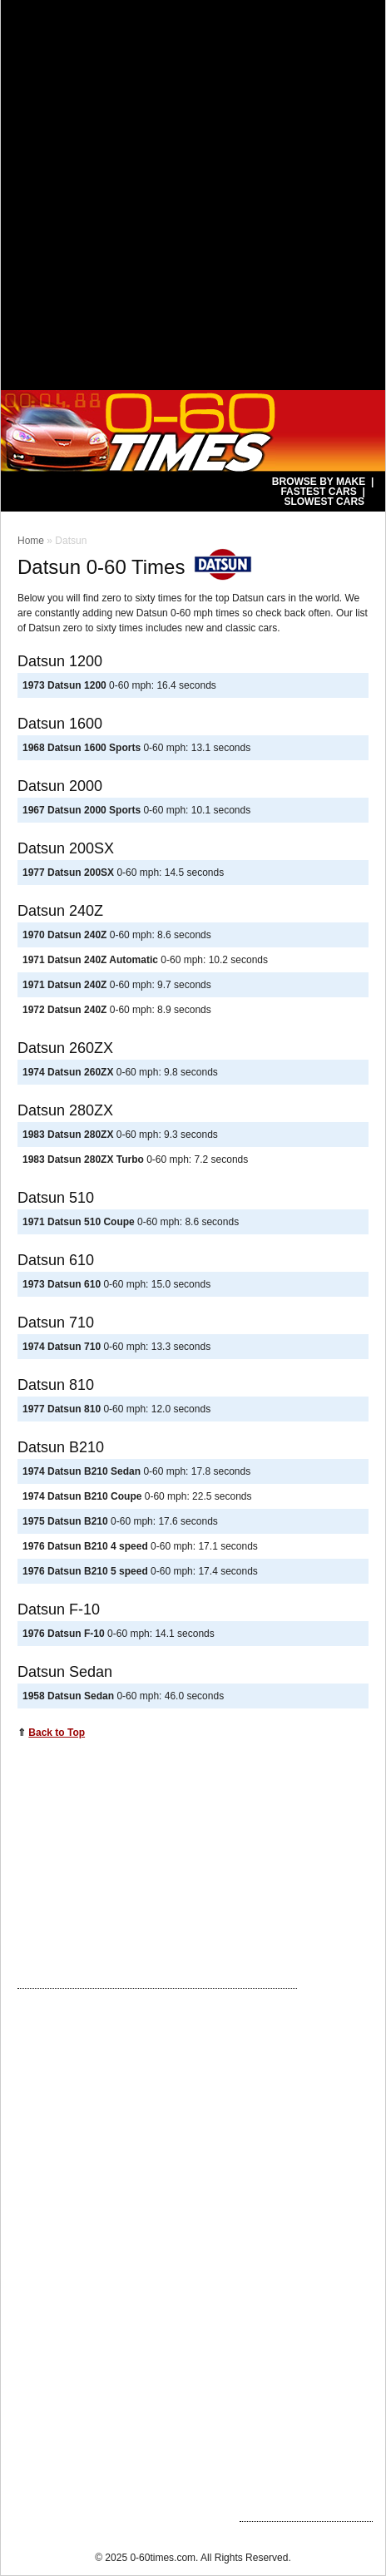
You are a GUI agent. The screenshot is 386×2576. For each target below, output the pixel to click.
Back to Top (56, 1732)
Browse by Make (318, 481)
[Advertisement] (193, 193)
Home (30, 540)
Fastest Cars (318, 491)
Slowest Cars (324, 501)
